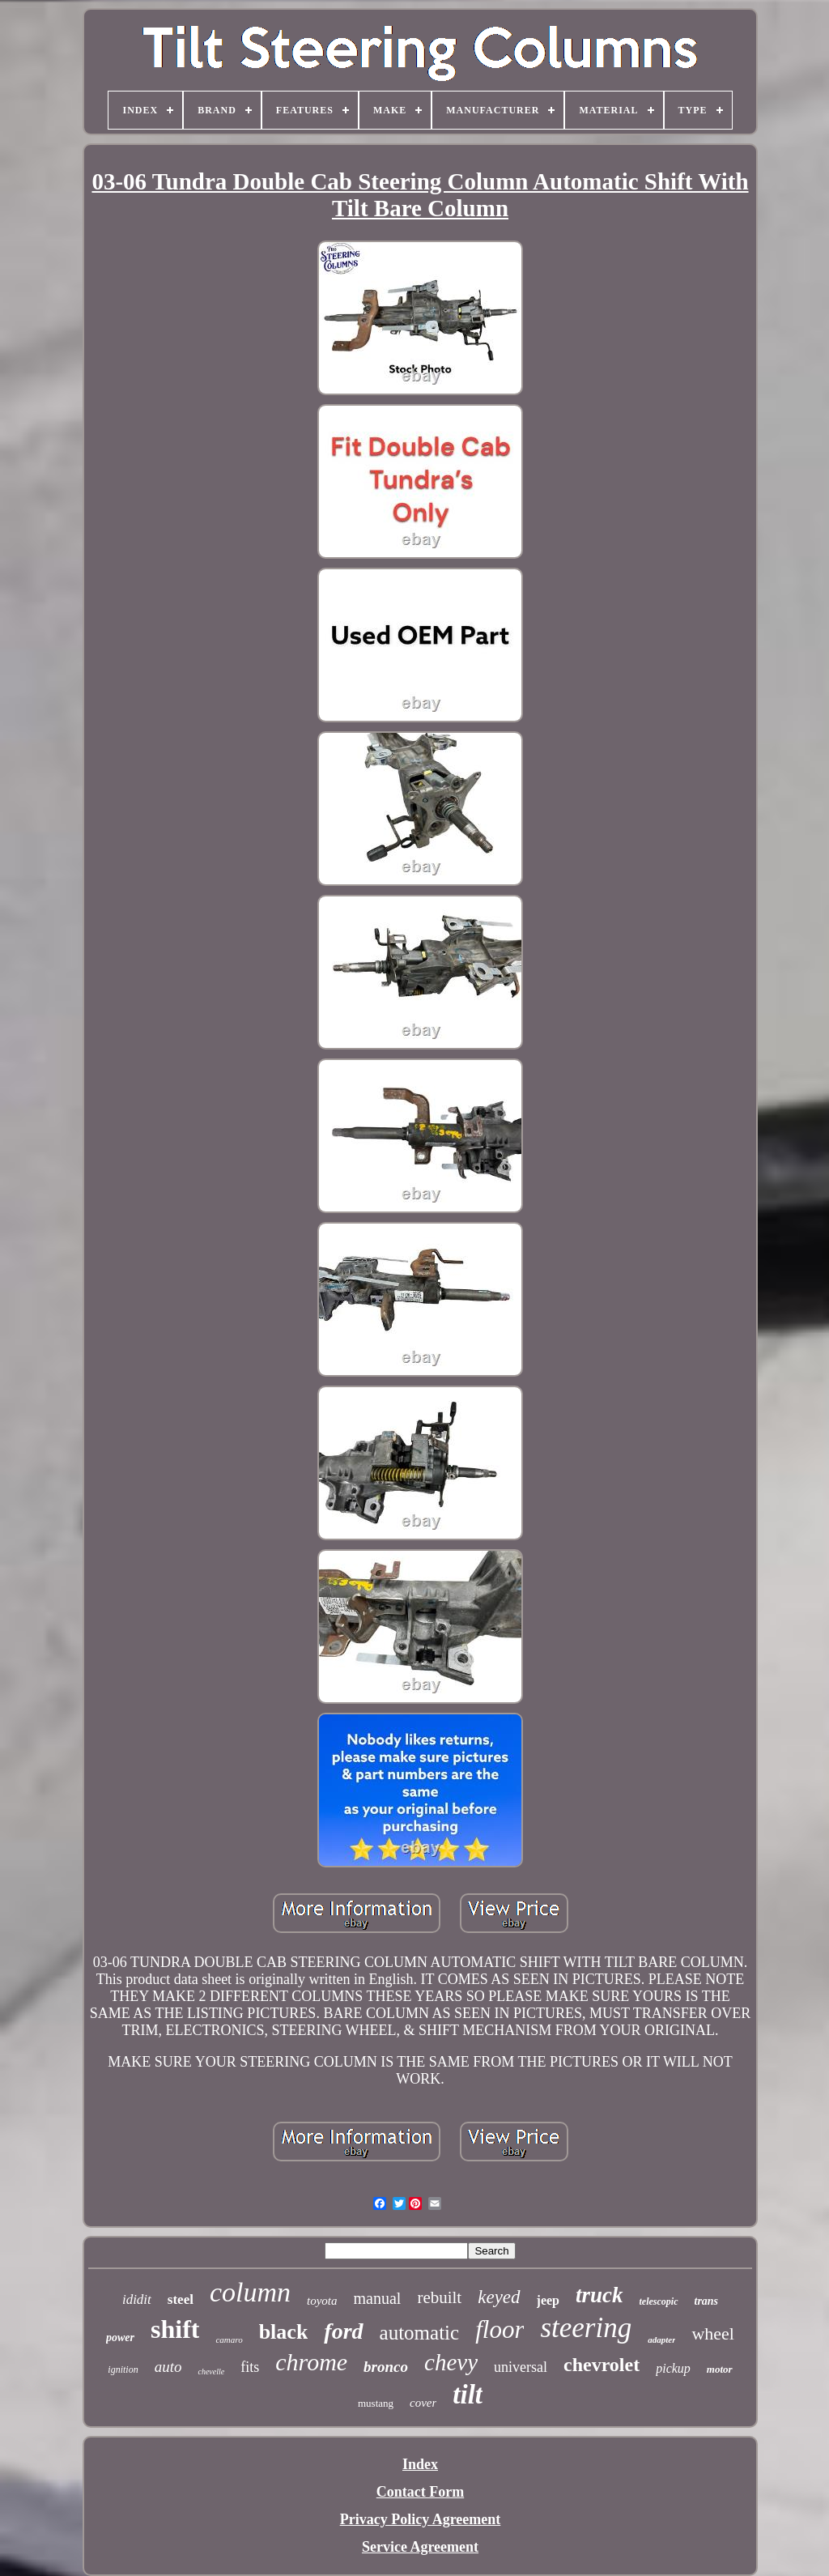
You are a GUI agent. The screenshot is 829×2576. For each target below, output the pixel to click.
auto (168, 2366)
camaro (228, 2339)
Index (420, 2464)
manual (378, 2298)
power (120, 2337)
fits (249, 2367)
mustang (375, 2403)
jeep (548, 2300)
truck (599, 2295)
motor (720, 2369)
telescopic (659, 2301)
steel (180, 2299)
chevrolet (601, 2364)
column (250, 2292)
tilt (468, 2394)
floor (499, 2329)
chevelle (211, 2371)
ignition (123, 2369)
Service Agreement (420, 2547)
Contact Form (420, 2492)
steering (585, 2328)
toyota (322, 2300)
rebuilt (439, 2297)
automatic (420, 2333)
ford (343, 2331)
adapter (661, 2339)
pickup (673, 2368)
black (283, 2332)
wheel (712, 2333)
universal (520, 2367)
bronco (385, 2366)
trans (707, 2301)
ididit (136, 2299)
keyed (499, 2297)
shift (175, 2329)
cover (423, 2402)
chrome (311, 2361)
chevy (451, 2362)
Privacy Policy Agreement (420, 2519)
